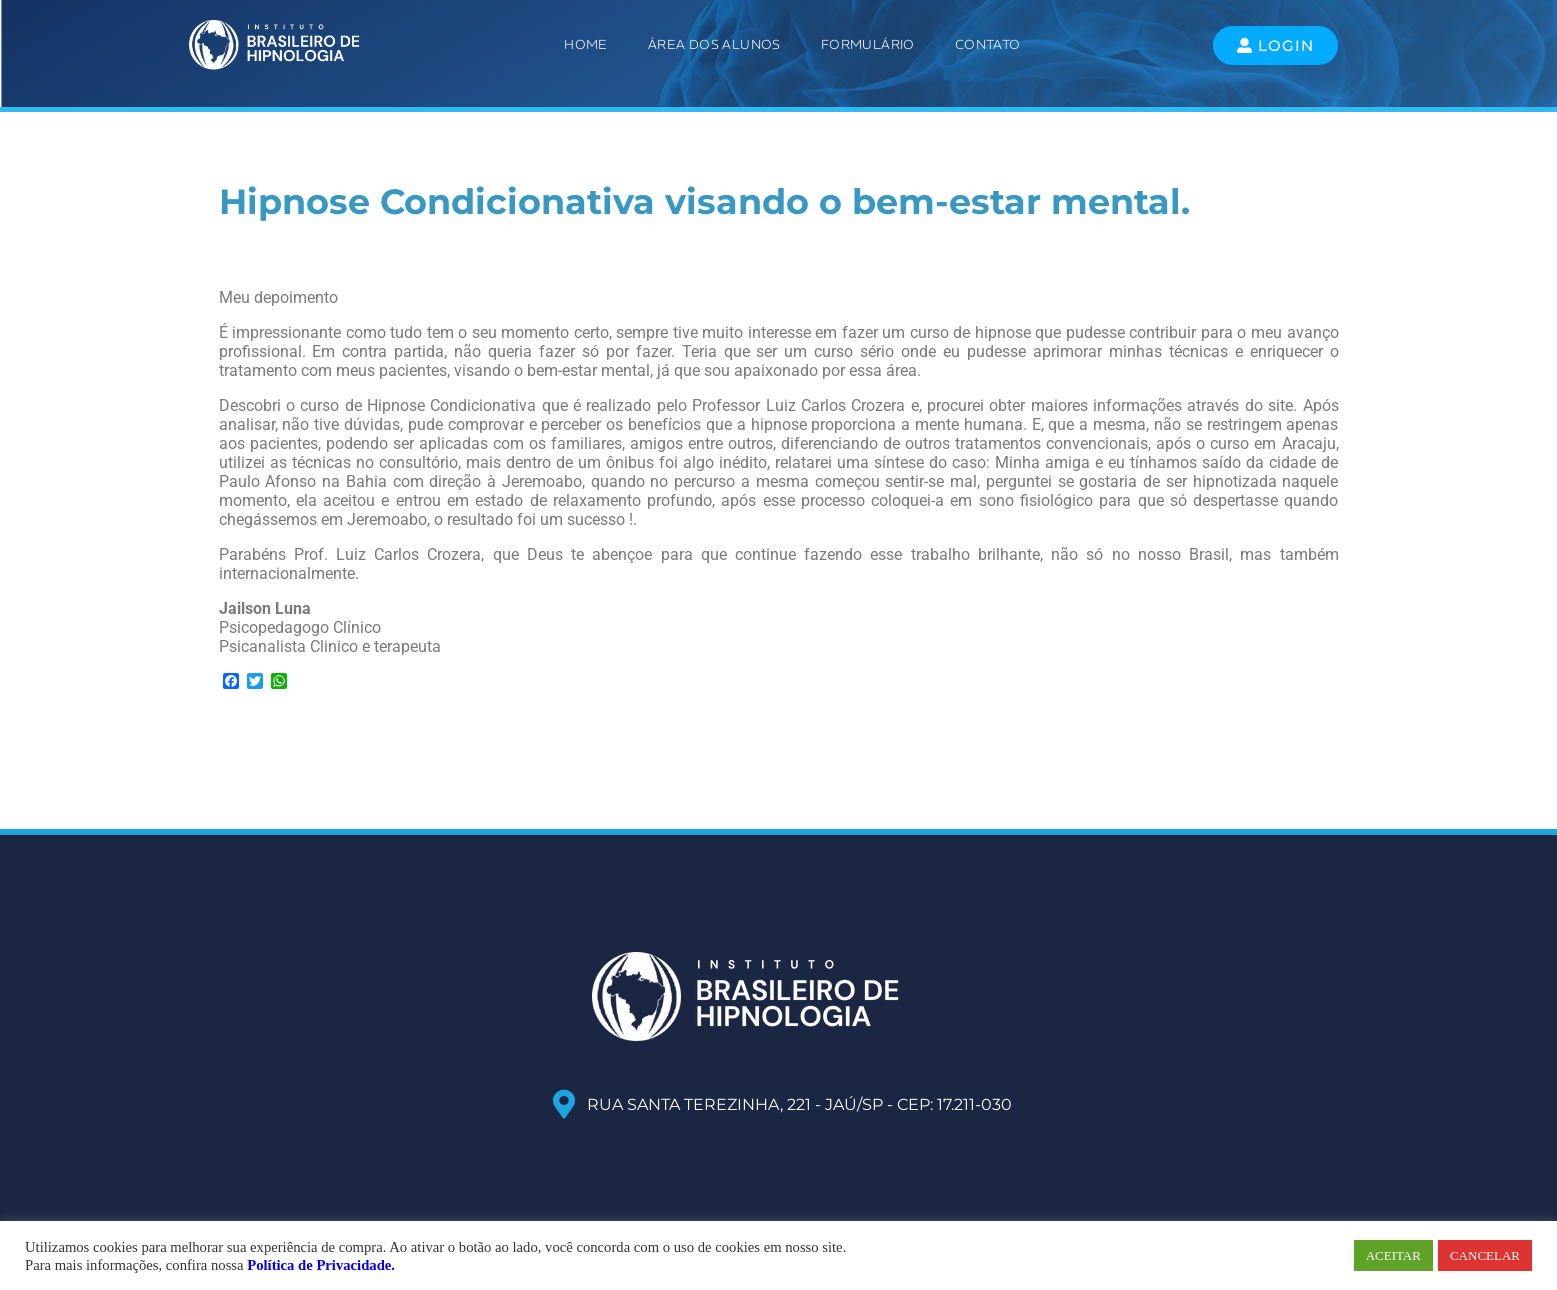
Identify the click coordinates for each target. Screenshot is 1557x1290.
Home (586, 44)
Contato (988, 44)
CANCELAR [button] (1485, 1255)
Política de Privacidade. (321, 1265)
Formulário (868, 44)
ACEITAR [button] (1393, 1255)
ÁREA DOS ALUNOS (714, 44)
